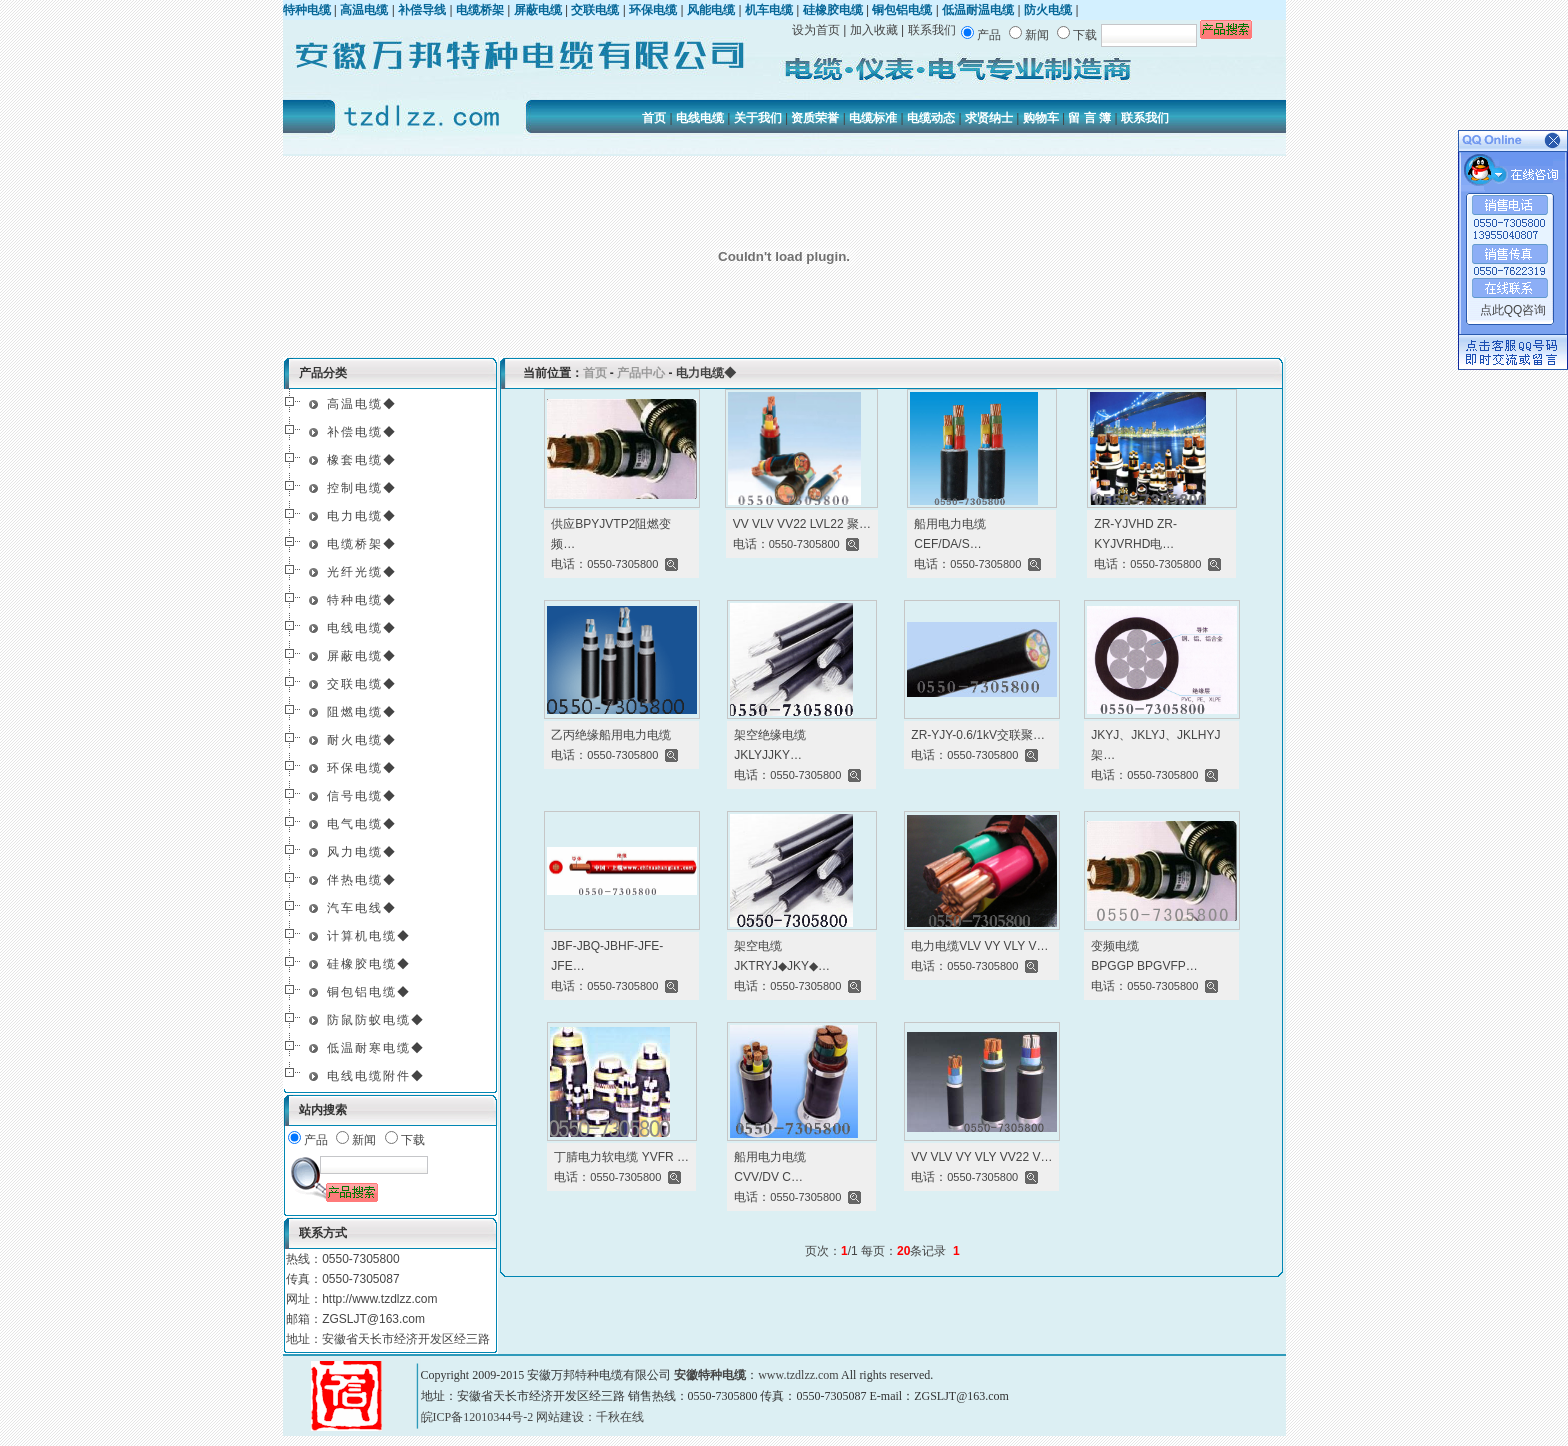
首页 (654, 118)
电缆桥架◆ (362, 544)
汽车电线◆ (362, 908)
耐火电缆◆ (362, 740)
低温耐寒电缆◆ (376, 1048)
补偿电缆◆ (362, 432)
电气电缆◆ (362, 824)
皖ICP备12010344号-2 (477, 1417)
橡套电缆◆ (362, 460)
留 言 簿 (1089, 118)
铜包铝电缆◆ (369, 992)
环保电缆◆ (362, 768)
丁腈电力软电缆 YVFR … (621, 1157)
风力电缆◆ (362, 852)
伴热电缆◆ (362, 880)
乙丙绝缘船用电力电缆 (611, 735)
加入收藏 (874, 30)
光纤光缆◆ (362, 572)
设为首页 (816, 30)
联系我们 (932, 30)
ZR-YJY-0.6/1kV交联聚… (978, 735)
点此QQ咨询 (1513, 310)
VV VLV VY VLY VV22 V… (981, 1157)
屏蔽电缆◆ (362, 656)
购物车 (1041, 118)
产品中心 (641, 373)
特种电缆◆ (362, 600)
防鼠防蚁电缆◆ (376, 1020)
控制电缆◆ (362, 488)
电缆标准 (873, 118)
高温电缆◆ (362, 404)
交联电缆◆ (362, 684)
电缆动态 (931, 118)
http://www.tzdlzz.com (379, 1299)
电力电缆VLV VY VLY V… (979, 946)
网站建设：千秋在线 (590, 1417)
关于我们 (758, 118)
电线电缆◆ (362, 628)
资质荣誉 (815, 118)
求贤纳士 (989, 118)
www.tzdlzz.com (798, 1375)
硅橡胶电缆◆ (369, 964)
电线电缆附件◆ (376, 1076)
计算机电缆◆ (369, 936)
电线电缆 (700, 118)
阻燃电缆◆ (362, 712)
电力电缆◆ (362, 516)
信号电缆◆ (362, 796)
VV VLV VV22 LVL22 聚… (802, 524)
